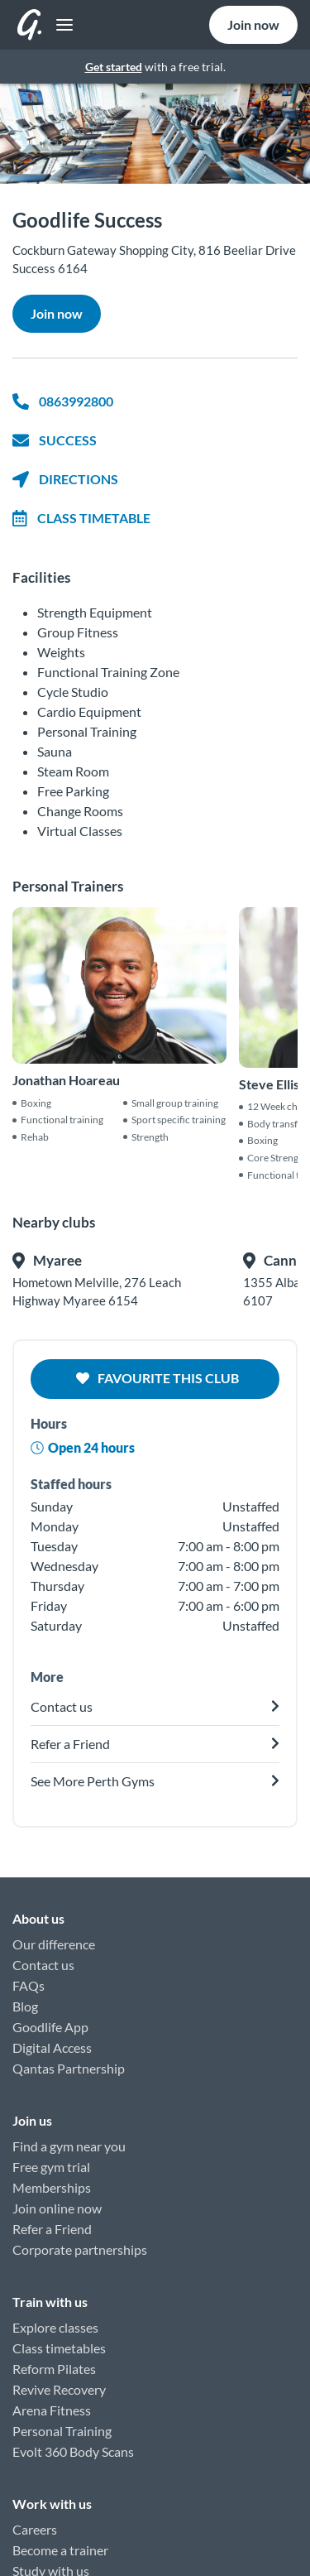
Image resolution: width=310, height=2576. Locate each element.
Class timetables (59, 2348)
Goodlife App (50, 2027)
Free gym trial (51, 2167)
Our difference (53, 1944)
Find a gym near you (69, 2146)
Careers (34, 2529)
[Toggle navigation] (59, 25)
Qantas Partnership (68, 2068)
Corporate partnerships (79, 2249)
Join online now (57, 2208)
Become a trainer (60, 2550)
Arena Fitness (51, 2410)
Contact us (43, 1965)
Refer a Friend (52, 2229)
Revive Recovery (59, 2389)
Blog (25, 2006)
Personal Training (62, 2431)
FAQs (28, 1985)
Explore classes (55, 2327)
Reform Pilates (54, 2369)
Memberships (51, 2187)
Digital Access (52, 2047)
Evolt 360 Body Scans (73, 2451)
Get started (113, 67)
